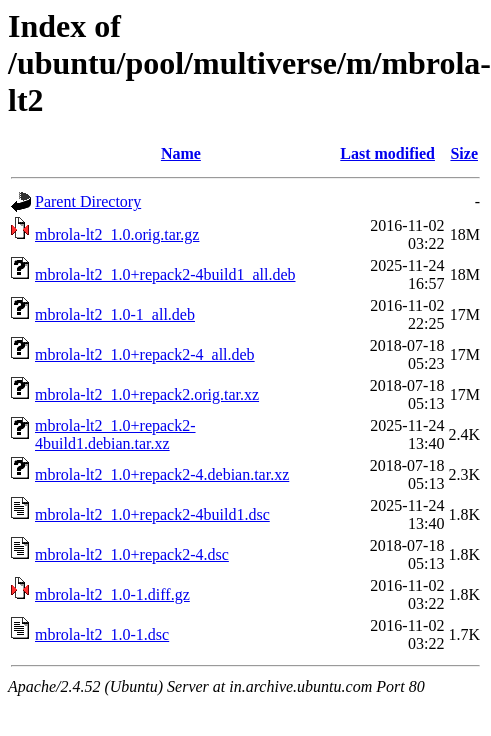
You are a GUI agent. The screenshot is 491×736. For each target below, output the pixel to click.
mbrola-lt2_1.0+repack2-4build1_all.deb (165, 274)
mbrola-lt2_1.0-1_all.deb (115, 314)
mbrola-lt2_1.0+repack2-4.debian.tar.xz (162, 474)
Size (464, 153)
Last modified (387, 153)
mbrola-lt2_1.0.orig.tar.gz (117, 234)
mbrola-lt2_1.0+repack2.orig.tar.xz (147, 394)
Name (181, 153)
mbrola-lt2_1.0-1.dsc (102, 634)
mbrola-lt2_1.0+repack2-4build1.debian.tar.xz (115, 434)
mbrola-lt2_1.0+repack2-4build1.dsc (152, 514)
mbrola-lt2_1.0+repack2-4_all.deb (145, 354)
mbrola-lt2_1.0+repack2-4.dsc (132, 554)
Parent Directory (88, 201)
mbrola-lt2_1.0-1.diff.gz (112, 594)
